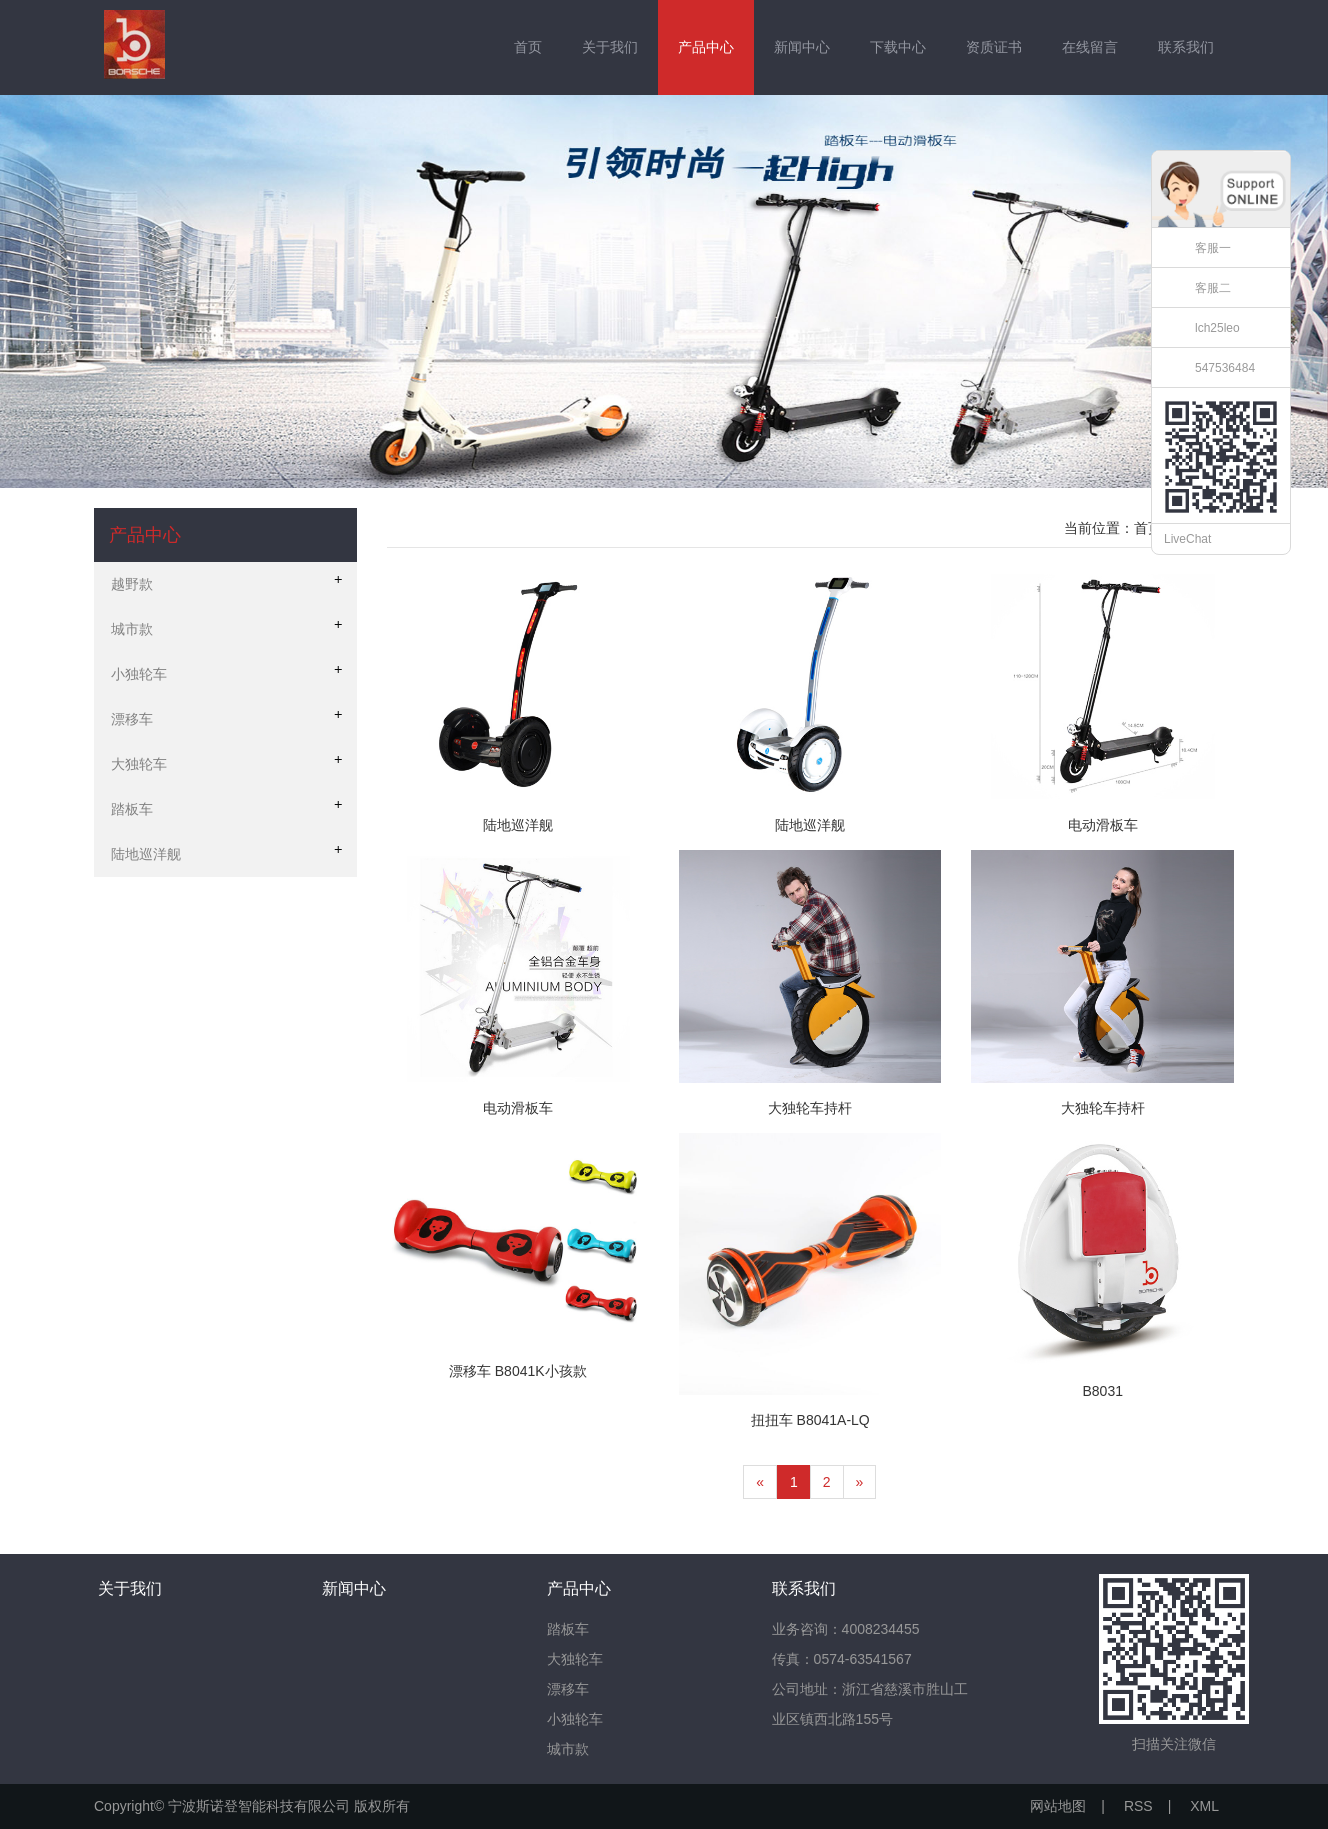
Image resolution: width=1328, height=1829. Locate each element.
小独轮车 (575, 1719)
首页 (528, 47)
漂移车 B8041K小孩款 (518, 1371)
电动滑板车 (1103, 825)
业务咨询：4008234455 (846, 1629)
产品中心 (706, 47)
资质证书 (994, 47)
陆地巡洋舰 (518, 825)
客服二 (1213, 288)
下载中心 (898, 47)
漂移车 (568, 1689)
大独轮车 (575, 1659)
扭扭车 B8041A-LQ (810, 1420)
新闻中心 (802, 47)
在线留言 (1090, 47)
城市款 (568, 1749)
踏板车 (568, 1629)
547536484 (1225, 368)
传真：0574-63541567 (842, 1659)
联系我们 (1186, 47)
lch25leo (1217, 328)
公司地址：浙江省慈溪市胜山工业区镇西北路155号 (870, 1704)
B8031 (1102, 1391)
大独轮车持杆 (810, 1108)
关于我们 (610, 47)
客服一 (1213, 248)
